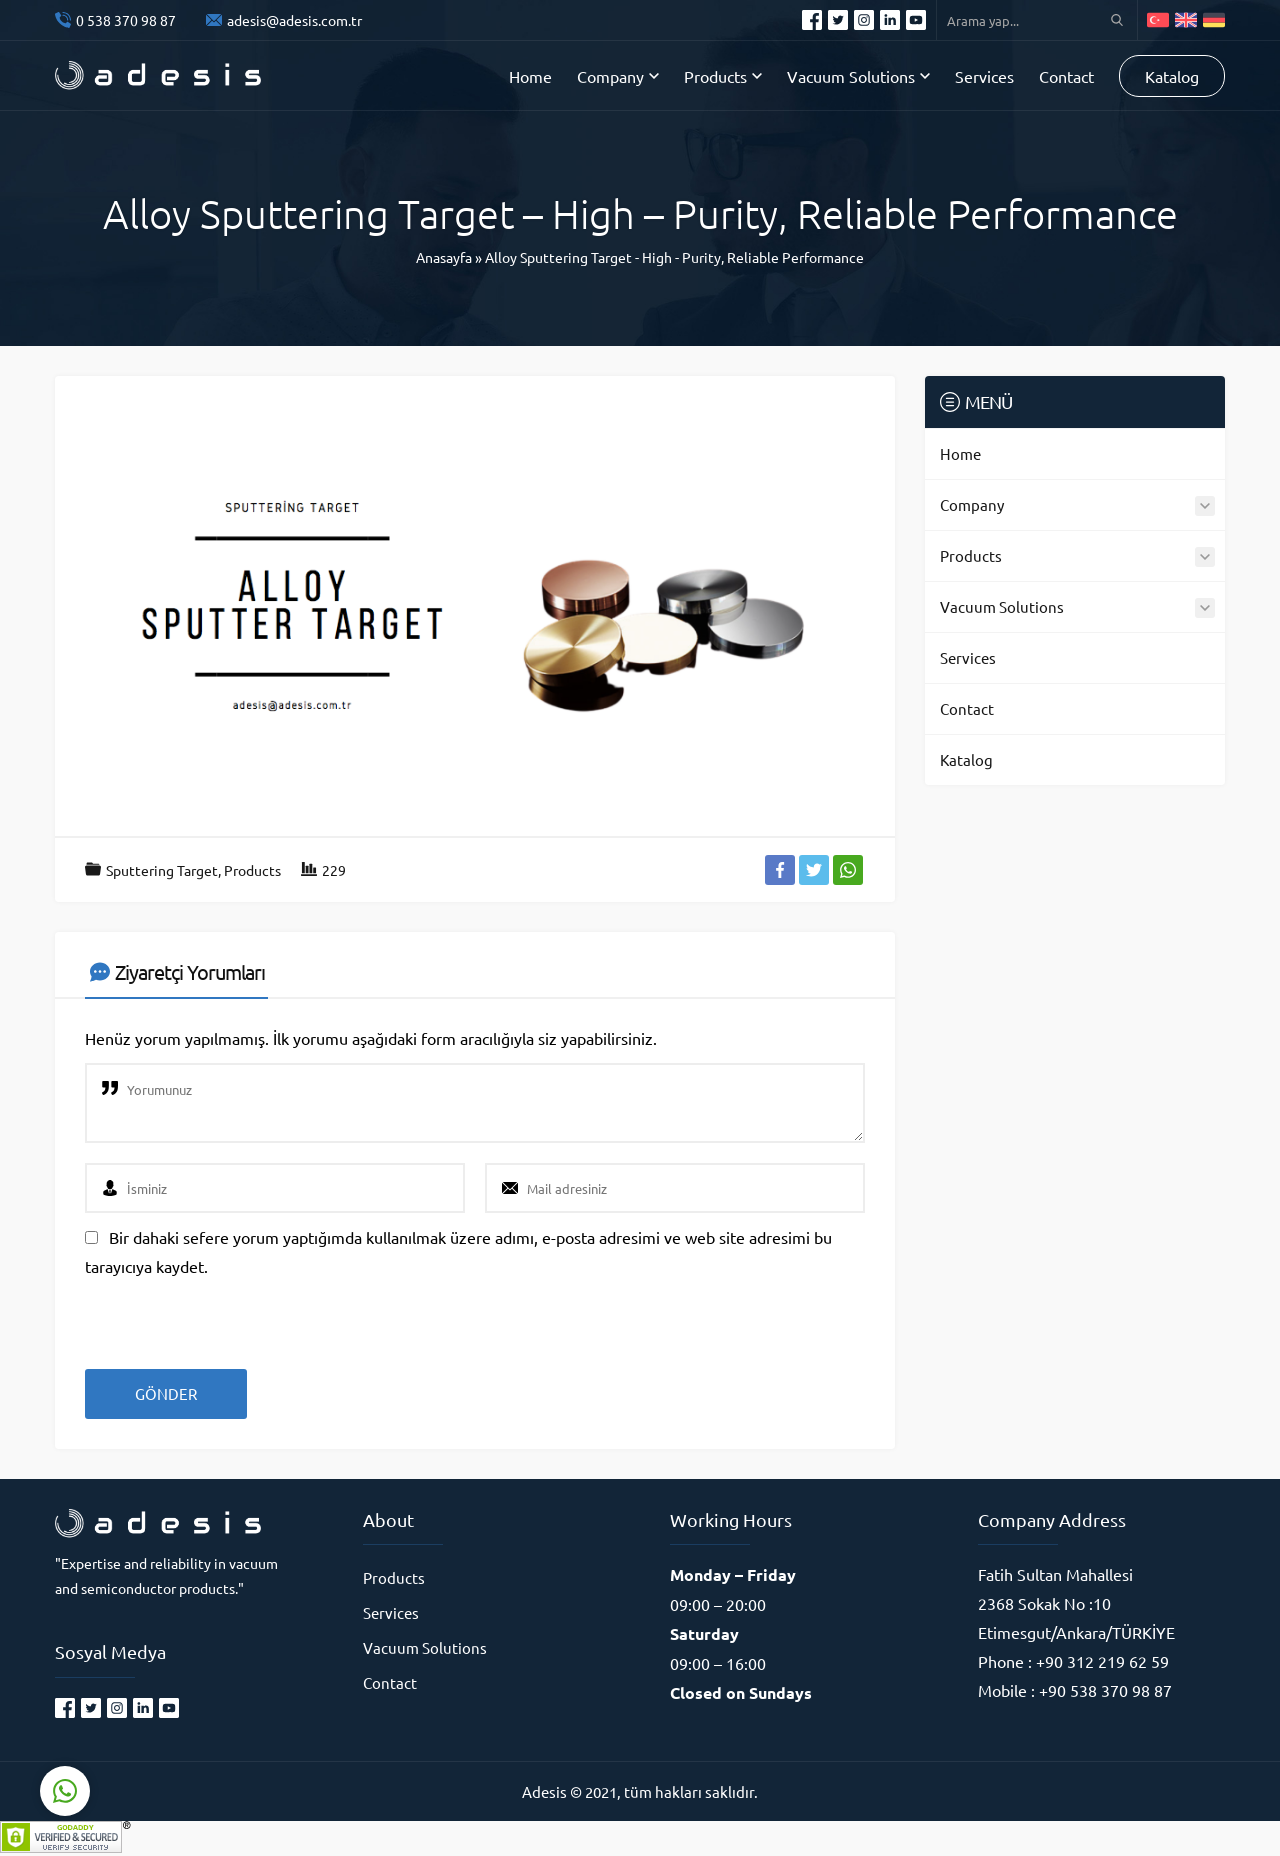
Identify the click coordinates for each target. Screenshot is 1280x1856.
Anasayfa (444, 257)
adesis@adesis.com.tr (294, 20)
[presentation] (222, 1316)
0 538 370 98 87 (126, 20)
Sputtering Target (162, 870)
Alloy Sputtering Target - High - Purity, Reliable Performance (674, 257)
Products (252, 870)
